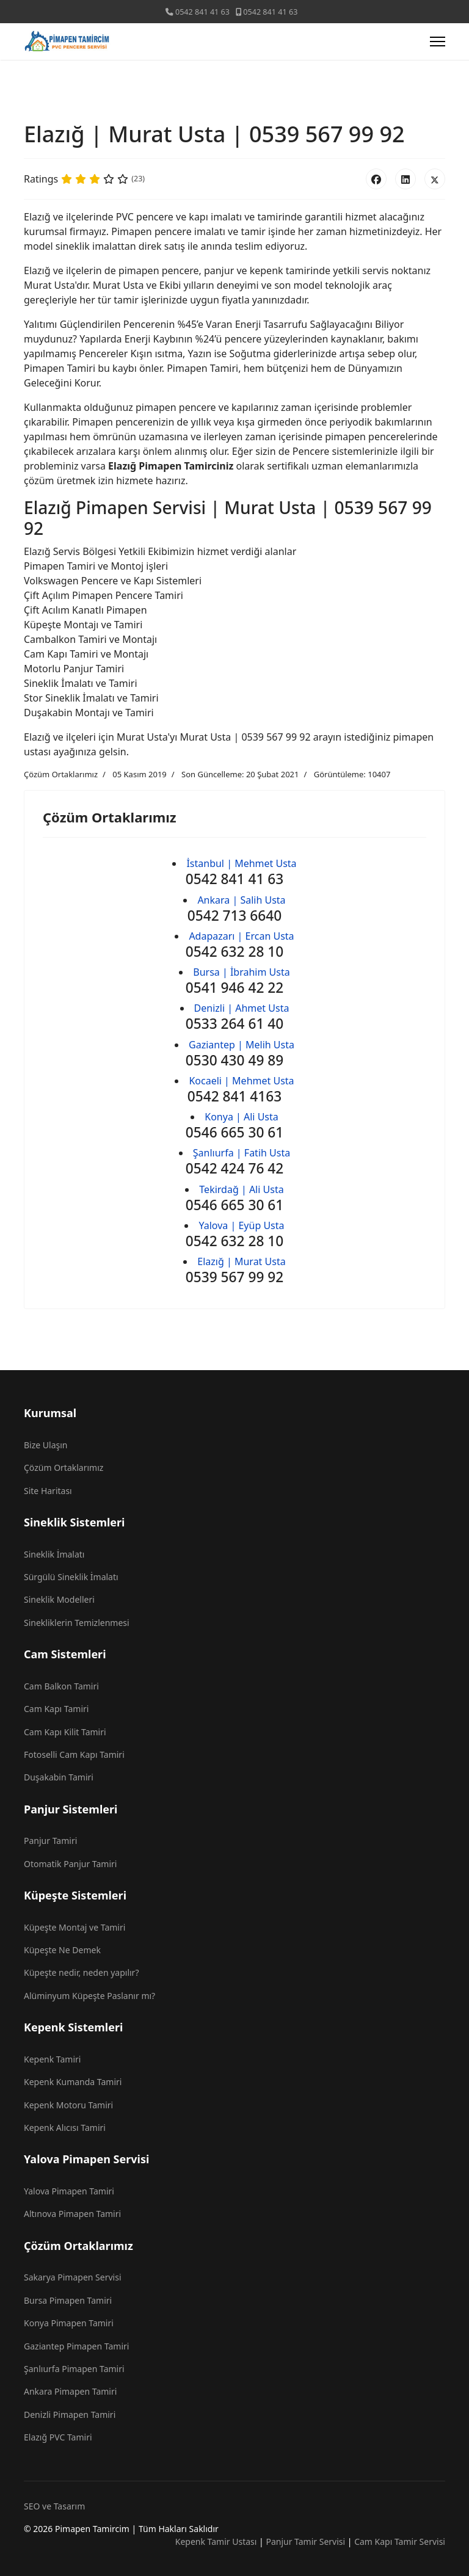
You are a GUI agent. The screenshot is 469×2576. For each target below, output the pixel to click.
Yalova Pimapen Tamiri (69, 2191)
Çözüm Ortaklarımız (61, 774)
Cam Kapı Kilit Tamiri (65, 1732)
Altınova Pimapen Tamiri (72, 2213)
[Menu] (437, 41)
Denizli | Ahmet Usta (241, 1008)
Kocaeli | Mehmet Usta (241, 1080)
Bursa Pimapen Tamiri (68, 2300)
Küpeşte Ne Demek (62, 1950)
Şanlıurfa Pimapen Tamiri (74, 2369)
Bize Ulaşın (46, 1445)
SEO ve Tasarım (54, 2506)
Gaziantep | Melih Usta (241, 1044)
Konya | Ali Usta (241, 1116)
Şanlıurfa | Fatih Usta (241, 1152)
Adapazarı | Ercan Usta (241, 936)
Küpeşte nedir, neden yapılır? (81, 1972)
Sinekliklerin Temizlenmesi (76, 1622)
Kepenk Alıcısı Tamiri (65, 2127)
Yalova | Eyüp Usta (241, 1225)
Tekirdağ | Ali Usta (241, 1189)
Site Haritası (48, 1491)
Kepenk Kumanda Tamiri (73, 2082)
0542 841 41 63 (202, 12)
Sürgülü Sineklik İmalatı (71, 1577)
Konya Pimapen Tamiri (69, 2323)
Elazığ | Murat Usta (241, 1261)
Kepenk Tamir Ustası (216, 2541)
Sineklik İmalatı (54, 1554)
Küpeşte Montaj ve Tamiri (74, 1927)
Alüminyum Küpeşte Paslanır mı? (89, 1995)
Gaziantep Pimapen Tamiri (76, 2346)
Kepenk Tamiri (52, 2059)
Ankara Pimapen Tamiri (70, 2391)
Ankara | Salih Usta (241, 900)
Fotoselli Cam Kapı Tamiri (74, 1754)
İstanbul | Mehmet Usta (241, 863)
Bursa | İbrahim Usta (241, 972)
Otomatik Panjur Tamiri (70, 1864)
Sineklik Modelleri (59, 1599)
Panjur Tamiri (50, 1840)
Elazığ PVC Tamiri (58, 2437)
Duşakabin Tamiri (58, 1777)
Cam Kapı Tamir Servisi (399, 2541)
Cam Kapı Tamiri (56, 1708)
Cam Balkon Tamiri (61, 1686)
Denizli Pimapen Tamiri (69, 2414)
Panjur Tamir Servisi (305, 2541)
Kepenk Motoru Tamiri (68, 2105)
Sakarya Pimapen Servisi (73, 2277)
